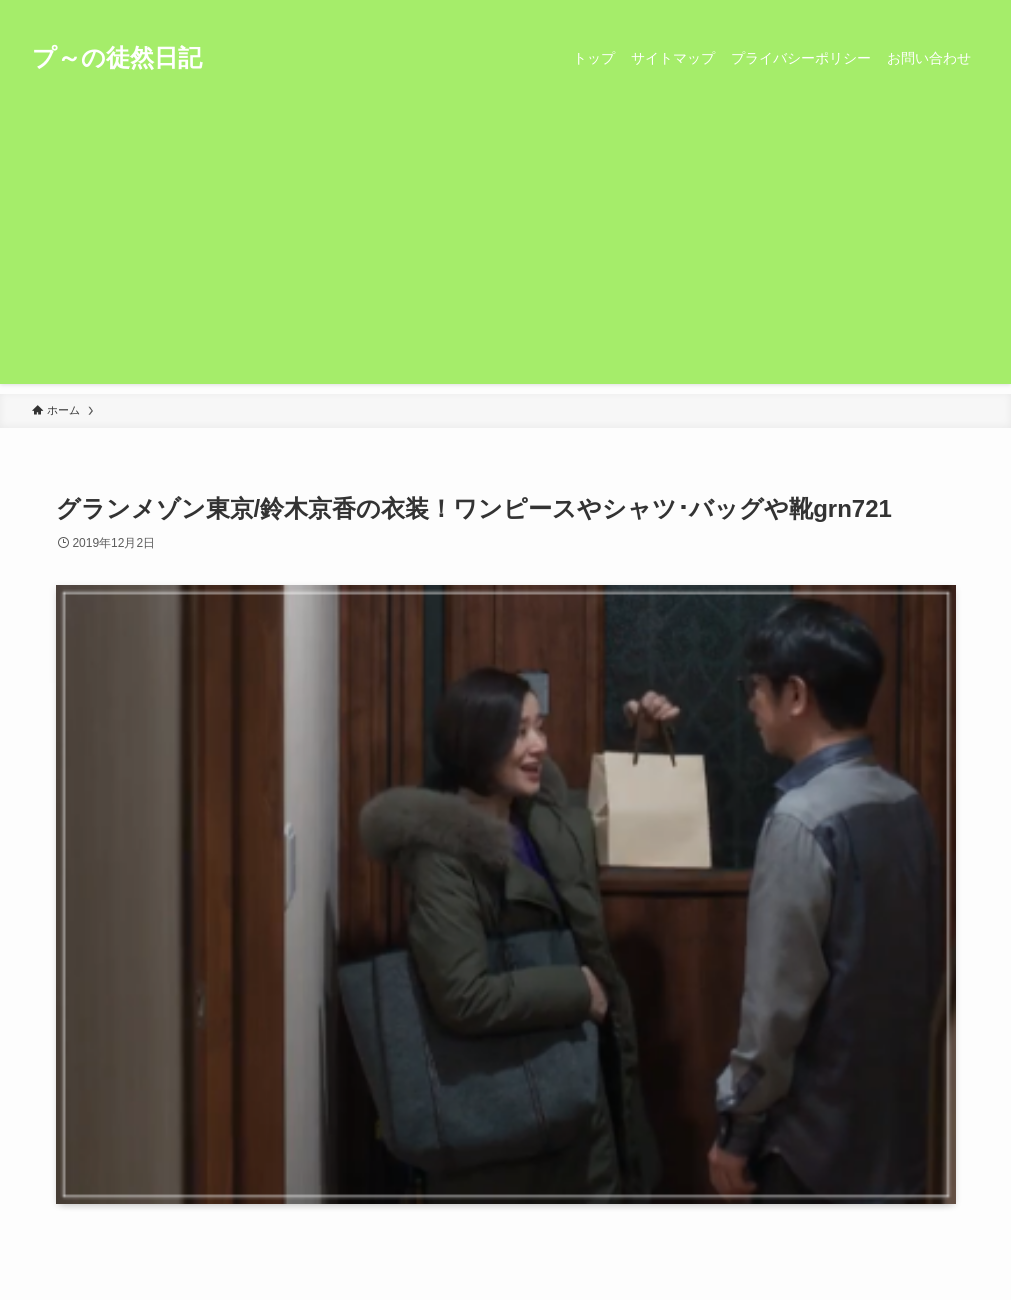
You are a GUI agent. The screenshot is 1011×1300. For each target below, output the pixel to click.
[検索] (966, 11)
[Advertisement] (505, 244)
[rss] (940, 11)
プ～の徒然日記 (117, 58)
